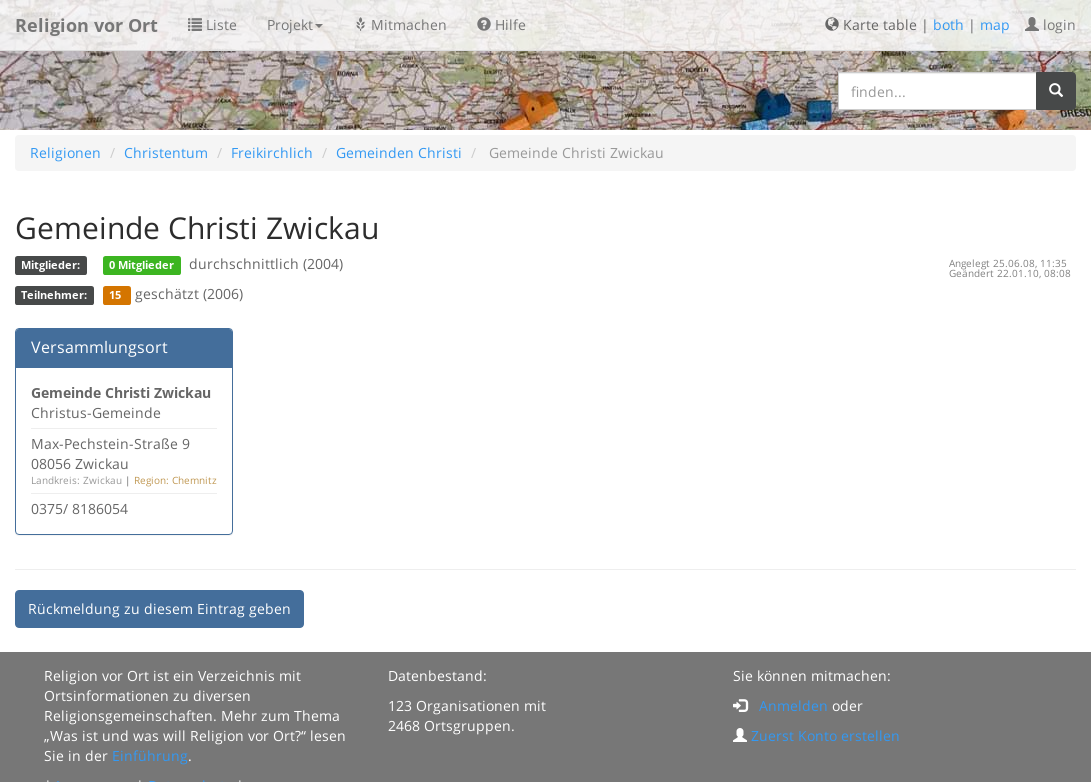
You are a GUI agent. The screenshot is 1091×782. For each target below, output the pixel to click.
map (995, 24)
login (1050, 24)
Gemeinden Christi (399, 152)
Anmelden (793, 705)
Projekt (295, 24)
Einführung (150, 755)
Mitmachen (400, 24)
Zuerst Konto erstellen (825, 735)
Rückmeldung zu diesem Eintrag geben (159, 608)
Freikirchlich (272, 152)
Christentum (166, 152)
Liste (212, 24)
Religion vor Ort (86, 25)
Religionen (65, 152)
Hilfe (501, 24)
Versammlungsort (99, 347)
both (948, 24)
